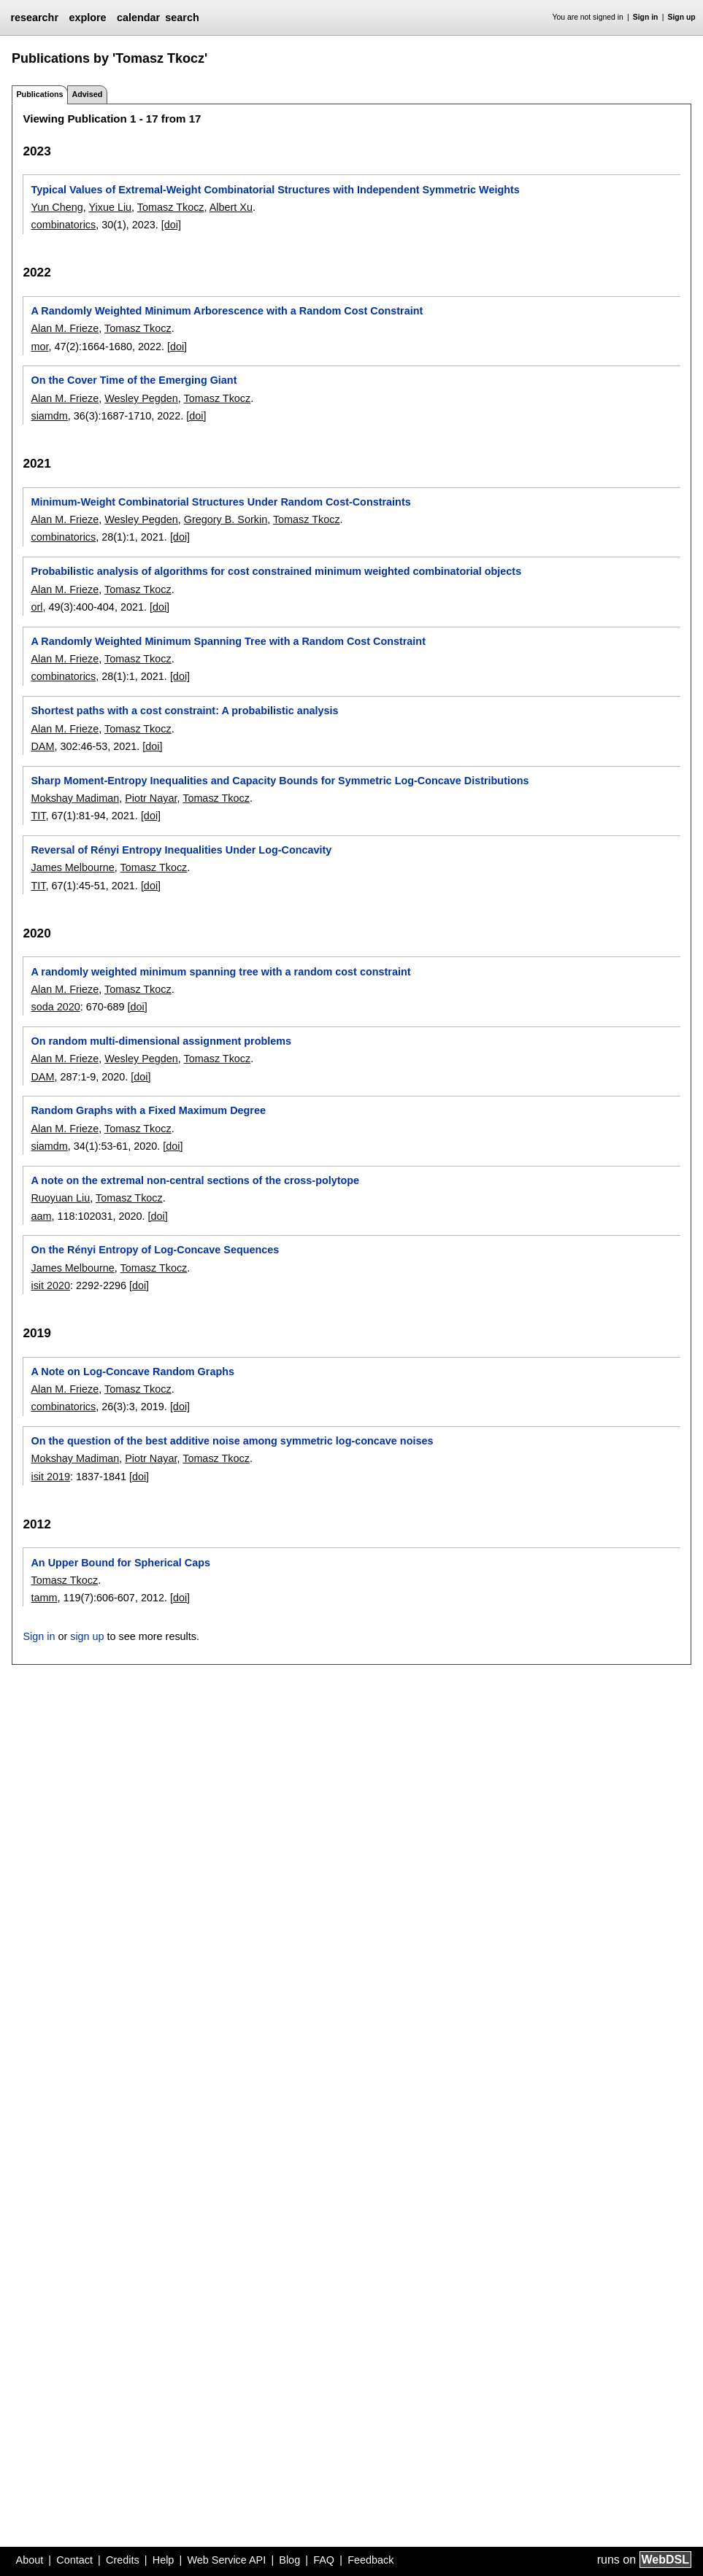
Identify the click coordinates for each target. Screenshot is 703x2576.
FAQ (323, 2560)
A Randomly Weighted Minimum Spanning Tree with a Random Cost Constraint (228, 641)
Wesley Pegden (141, 398)
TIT (38, 815)
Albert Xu (231, 207)
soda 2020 (55, 1007)
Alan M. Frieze (65, 328)
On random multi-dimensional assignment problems (161, 1041)
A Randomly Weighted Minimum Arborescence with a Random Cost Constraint (227, 311)
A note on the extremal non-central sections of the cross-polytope (195, 1180)
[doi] (171, 225)
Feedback (370, 2560)
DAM (42, 746)
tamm (44, 1598)
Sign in (645, 17)
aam (41, 1216)
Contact (74, 2560)
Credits (122, 2560)
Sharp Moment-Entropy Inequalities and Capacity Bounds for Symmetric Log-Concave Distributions (280, 780)
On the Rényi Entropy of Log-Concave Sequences (155, 1250)
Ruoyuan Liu (60, 1198)
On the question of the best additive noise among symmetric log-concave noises (232, 1441)
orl (36, 607)
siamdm (49, 416)
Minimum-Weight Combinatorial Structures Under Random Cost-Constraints (220, 502)
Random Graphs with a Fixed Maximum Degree (148, 1110)
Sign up (682, 17)
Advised (87, 94)
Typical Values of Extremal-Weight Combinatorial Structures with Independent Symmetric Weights (275, 190)
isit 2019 (50, 1476)
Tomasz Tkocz (170, 207)
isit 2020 (50, 1285)
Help (163, 2560)
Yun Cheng (56, 207)
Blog (289, 2560)
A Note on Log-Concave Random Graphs (132, 1371)
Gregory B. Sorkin (225, 519)
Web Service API (226, 2560)
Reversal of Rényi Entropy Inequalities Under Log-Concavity (181, 850)
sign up (87, 1636)
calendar (138, 17)
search (182, 17)
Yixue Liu (109, 207)
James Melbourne (72, 867)
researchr (34, 17)
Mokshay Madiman (75, 798)
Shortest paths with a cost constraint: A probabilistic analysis (184, 710)
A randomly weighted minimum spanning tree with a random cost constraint (220, 972)
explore (87, 17)
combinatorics (63, 225)
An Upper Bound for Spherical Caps (120, 1563)
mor (39, 346)
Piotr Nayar (151, 798)
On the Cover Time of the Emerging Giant (134, 380)
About (30, 2560)
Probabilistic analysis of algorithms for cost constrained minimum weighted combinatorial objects (276, 571)
